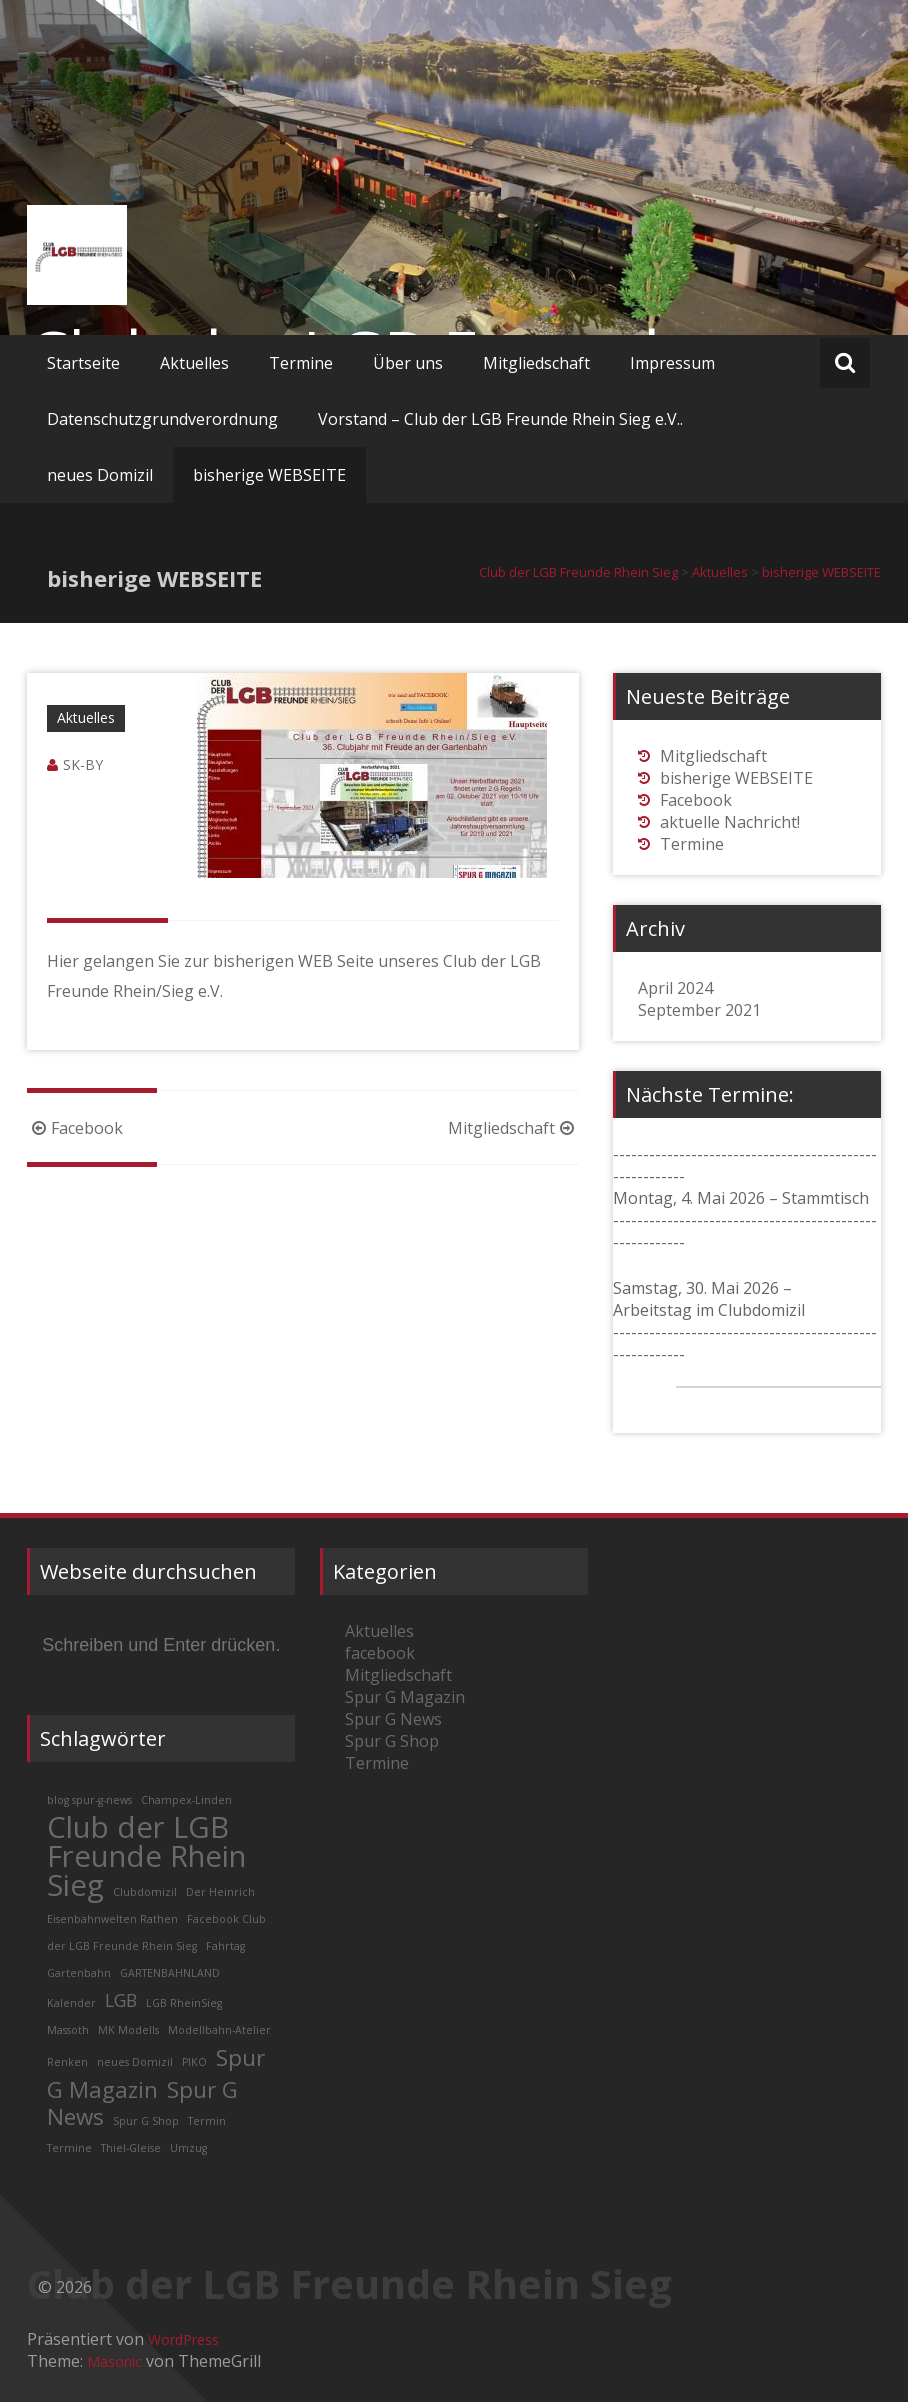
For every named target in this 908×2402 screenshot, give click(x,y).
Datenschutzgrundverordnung (162, 419)
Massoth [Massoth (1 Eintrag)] (68, 2030)
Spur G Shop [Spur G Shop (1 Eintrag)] (146, 2121)
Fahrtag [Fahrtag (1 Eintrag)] (225, 1946)
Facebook (75, 1128)
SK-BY (83, 764)
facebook (380, 1653)
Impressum (672, 363)
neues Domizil (100, 475)
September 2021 (699, 1010)
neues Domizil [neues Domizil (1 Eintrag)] (135, 2062)
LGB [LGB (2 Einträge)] (121, 2000)
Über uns (408, 363)
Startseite (83, 363)
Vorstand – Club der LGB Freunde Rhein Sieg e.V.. (500, 419)
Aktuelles (194, 363)
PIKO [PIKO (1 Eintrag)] (194, 2062)
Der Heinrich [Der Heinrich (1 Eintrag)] (220, 1892)
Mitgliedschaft (536, 363)
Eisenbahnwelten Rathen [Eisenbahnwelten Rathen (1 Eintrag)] (112, 1919)
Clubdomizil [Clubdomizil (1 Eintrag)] (145, 1892)
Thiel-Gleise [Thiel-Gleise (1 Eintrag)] (131, 2148)
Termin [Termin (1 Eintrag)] (207, 2121)
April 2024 (675, 988)
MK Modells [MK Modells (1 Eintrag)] (128, 2030)
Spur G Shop (392, 1741)
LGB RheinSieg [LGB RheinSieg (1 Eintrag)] (184, 2003)
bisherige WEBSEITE (269, 475)
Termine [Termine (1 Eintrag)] (69, 2148)
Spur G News (393, 1719)
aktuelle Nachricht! (730, 822)
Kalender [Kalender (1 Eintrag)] (71, 2003)
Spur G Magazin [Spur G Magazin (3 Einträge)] (156, 2073)
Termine (301, 363)
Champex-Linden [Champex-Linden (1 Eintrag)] (186, 1800)
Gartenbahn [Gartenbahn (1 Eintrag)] (79, 1973)
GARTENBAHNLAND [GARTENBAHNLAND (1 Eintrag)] (170, 1973)
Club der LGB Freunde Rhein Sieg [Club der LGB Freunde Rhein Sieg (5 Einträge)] (146, 1856)
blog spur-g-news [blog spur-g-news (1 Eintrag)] (89, 1800)
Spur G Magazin (405, 1697)
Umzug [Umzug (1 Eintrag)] (188, 2148)
